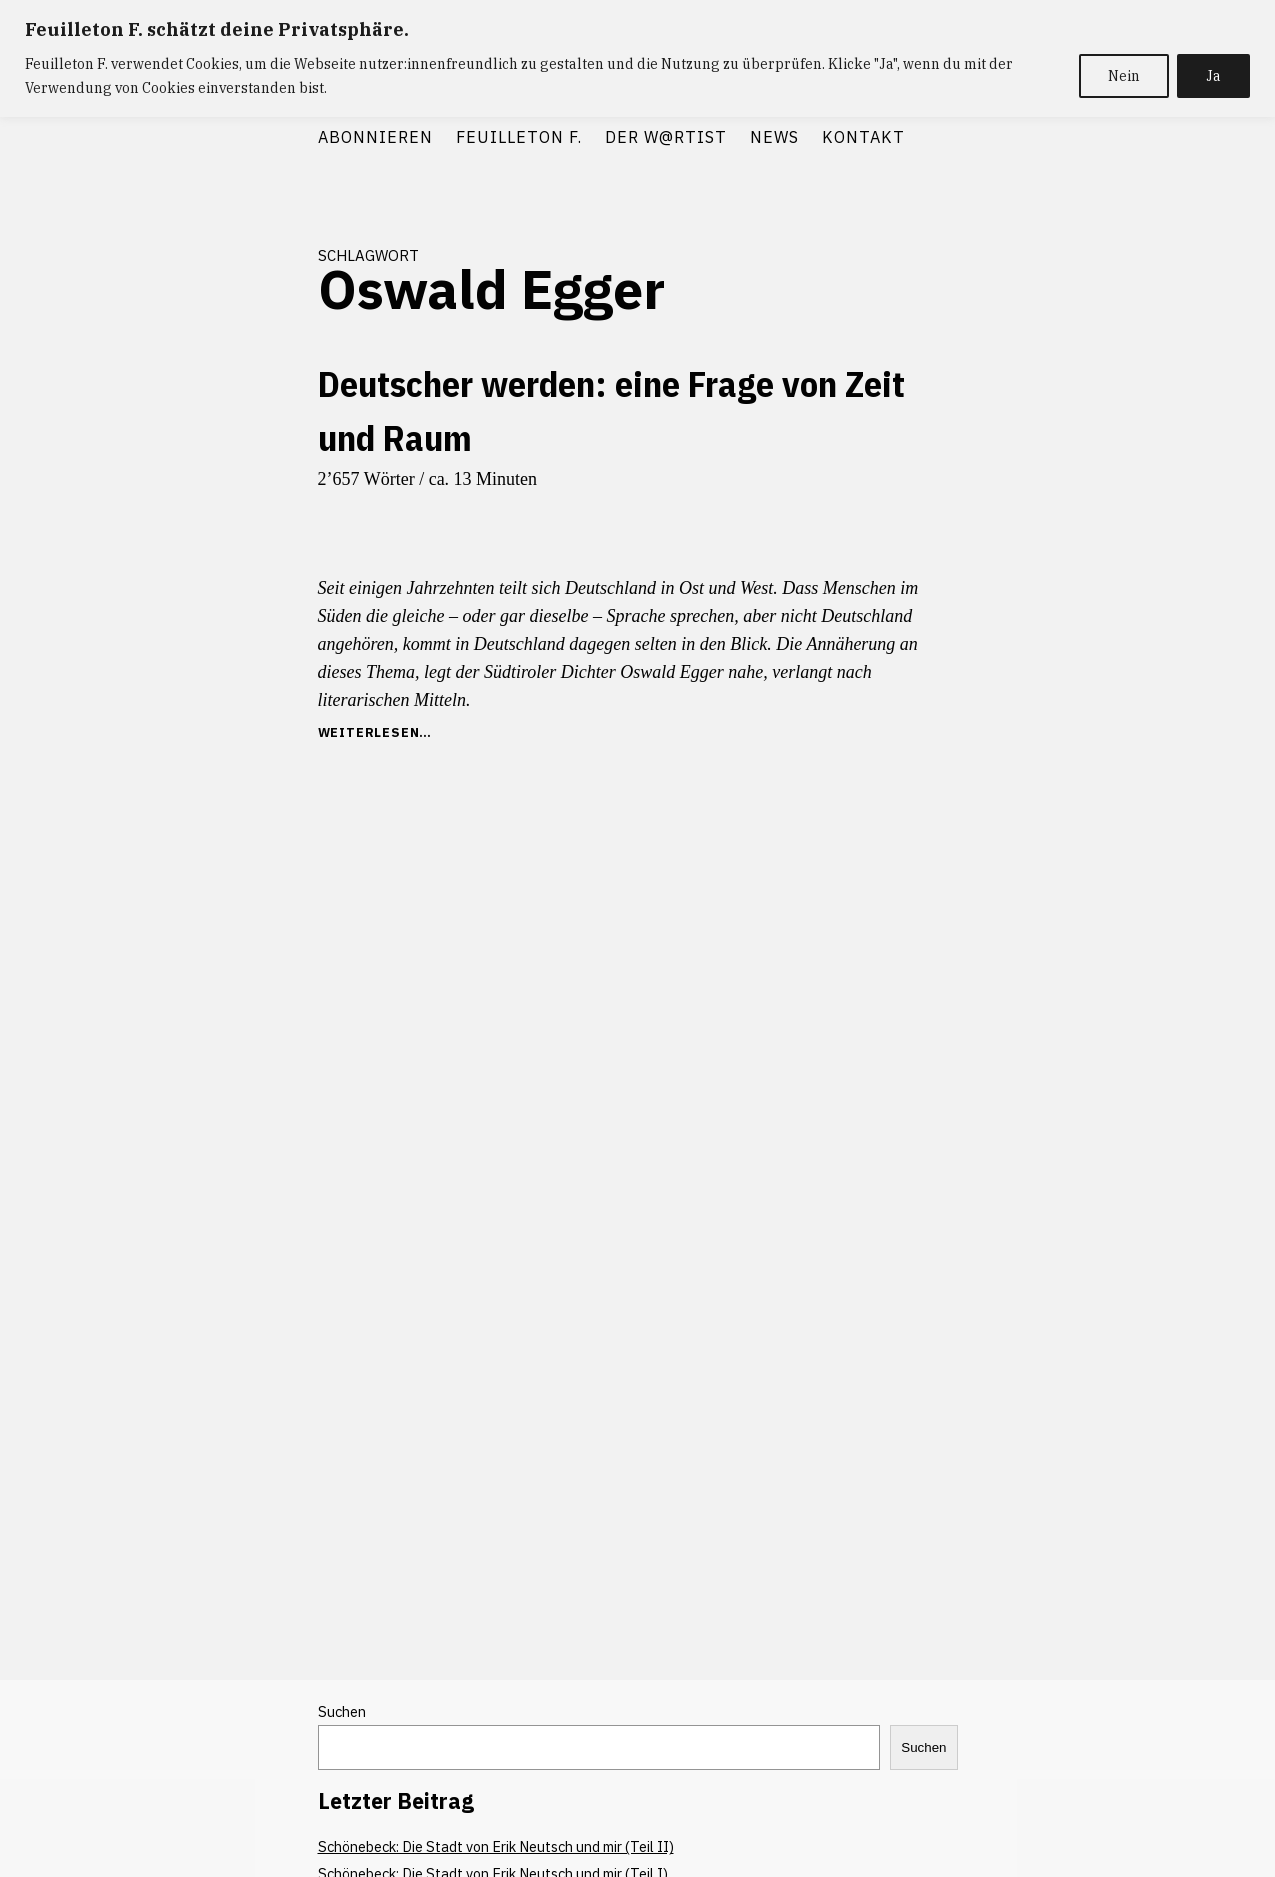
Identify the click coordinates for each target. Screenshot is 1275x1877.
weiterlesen (369, 732)
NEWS (774, 136)
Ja (1213, 76)
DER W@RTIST (666, 136)
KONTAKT (863, 136)
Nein (1124, 76)
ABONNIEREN (375, 136)
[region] (637, 58)
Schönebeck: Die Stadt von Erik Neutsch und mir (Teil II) (496, 1846)
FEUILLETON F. (519, 136)
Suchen (342, 1711)
